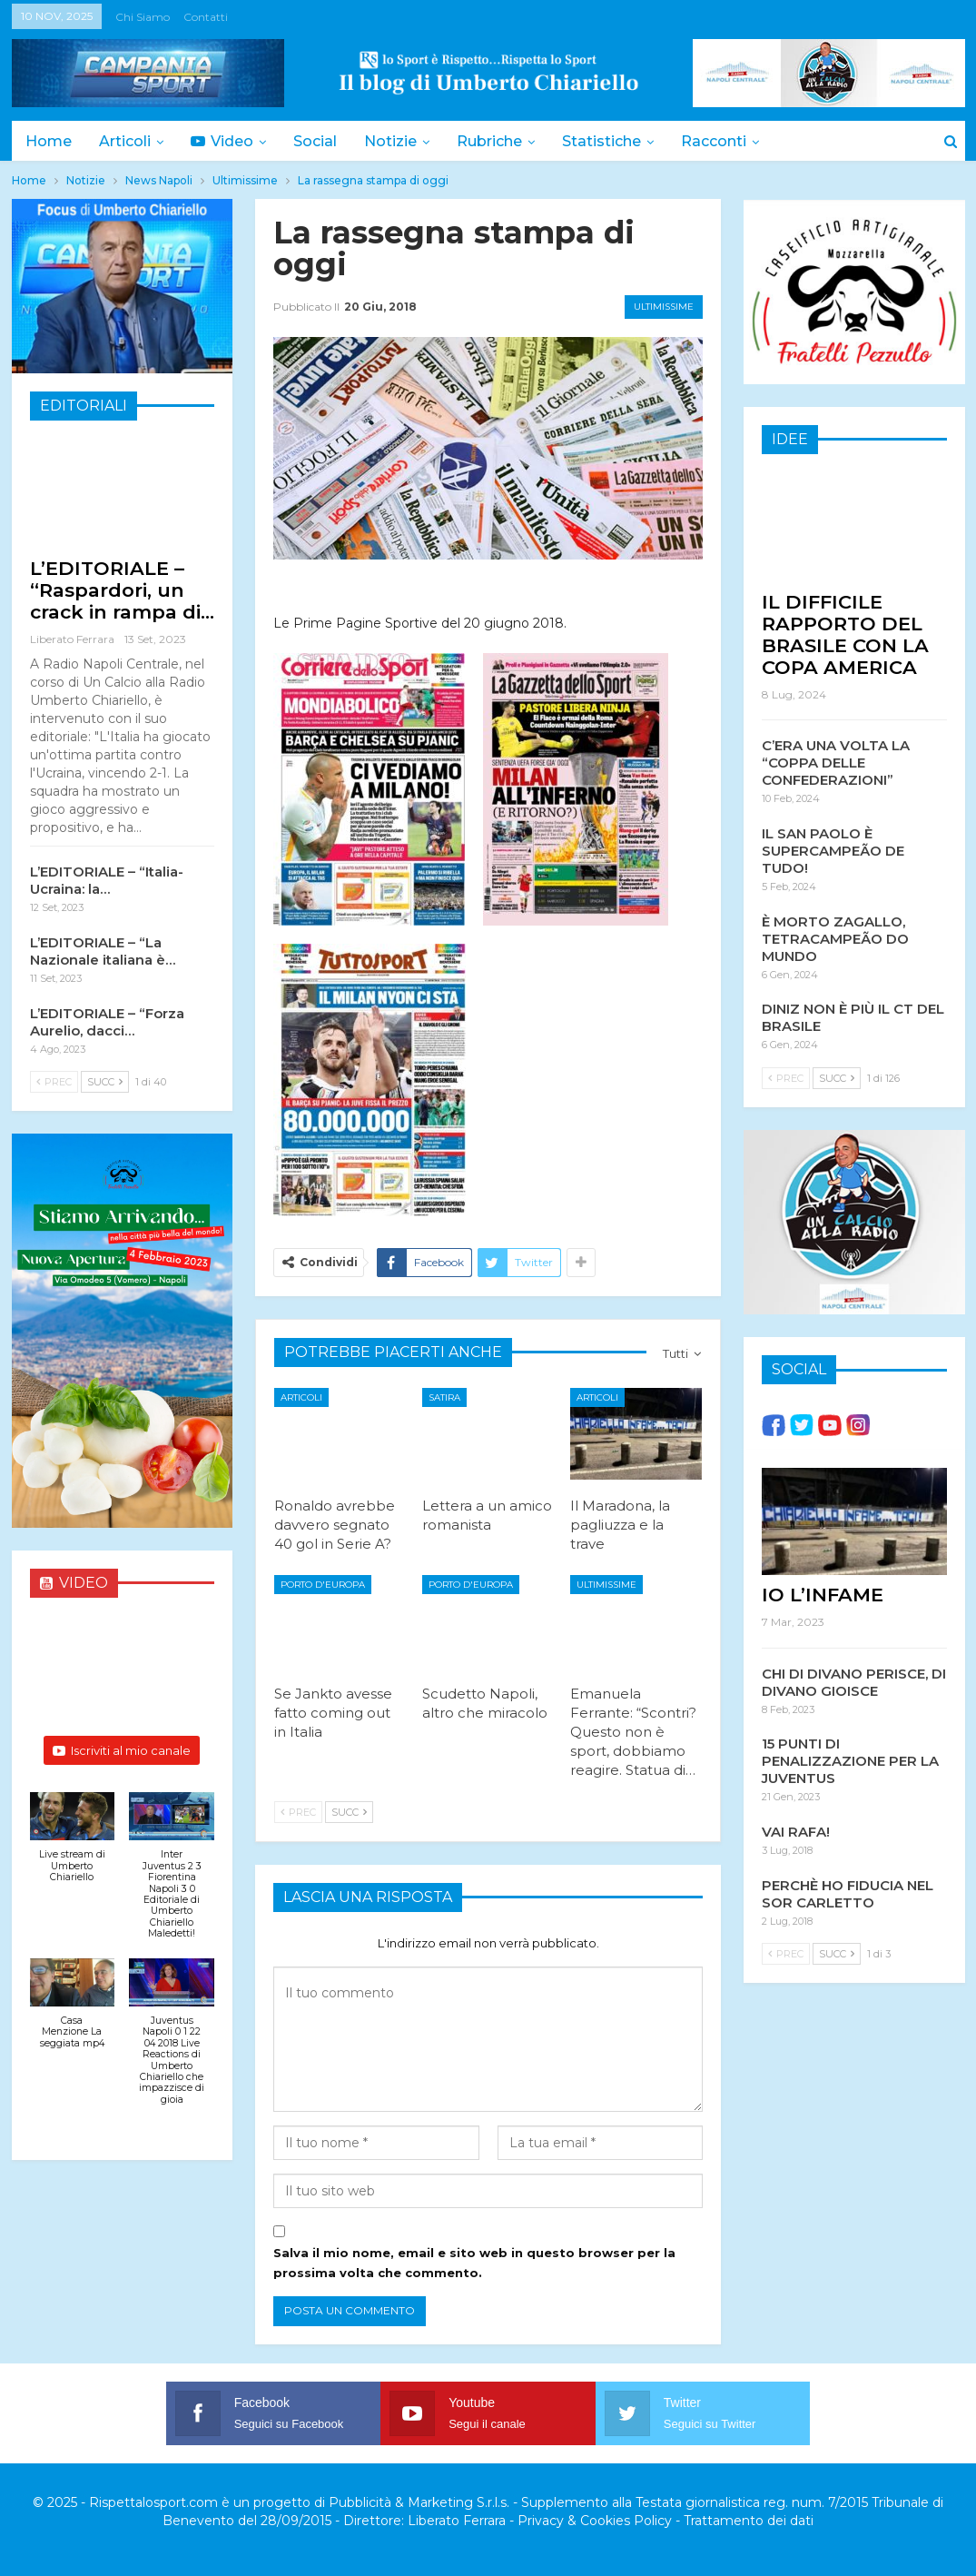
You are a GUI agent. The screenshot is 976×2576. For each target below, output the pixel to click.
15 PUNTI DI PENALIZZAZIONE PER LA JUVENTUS (850, 1760)
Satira (444, 1397)
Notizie (401, 141)
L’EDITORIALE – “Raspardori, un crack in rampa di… (122, 590)
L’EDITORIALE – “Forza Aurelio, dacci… (107, 1022)
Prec (298, 1812)
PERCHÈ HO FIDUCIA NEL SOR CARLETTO (847, 1893)
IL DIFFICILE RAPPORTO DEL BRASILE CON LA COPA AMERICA (845, 634)
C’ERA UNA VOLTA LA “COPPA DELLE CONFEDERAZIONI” (836, 762)
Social (323, 141)
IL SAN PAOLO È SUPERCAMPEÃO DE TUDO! (833, 850)
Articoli (127, 141)
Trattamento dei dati (748, 2520)
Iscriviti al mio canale (122, 1750)
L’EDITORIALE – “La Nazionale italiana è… (102, 951)
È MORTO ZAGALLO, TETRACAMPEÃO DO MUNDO (835, 938)
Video (227, 141)
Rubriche (503, 141)
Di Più (829, 141)
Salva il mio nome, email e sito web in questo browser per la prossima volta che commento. (474, 2262)
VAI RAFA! (796, 1830)
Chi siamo (142, 17)
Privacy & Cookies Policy (595, 2520)
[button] (73, 1846)
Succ (349, 1812)
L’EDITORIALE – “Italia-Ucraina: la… (106, 880)
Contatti (205, 17)
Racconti (732, 141)
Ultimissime (664, 306)
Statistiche (617, 141)
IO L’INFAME (822, 1593)
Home (48, 141)
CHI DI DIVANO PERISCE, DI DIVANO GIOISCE (854, 1681)
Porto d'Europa (323, 1584)
